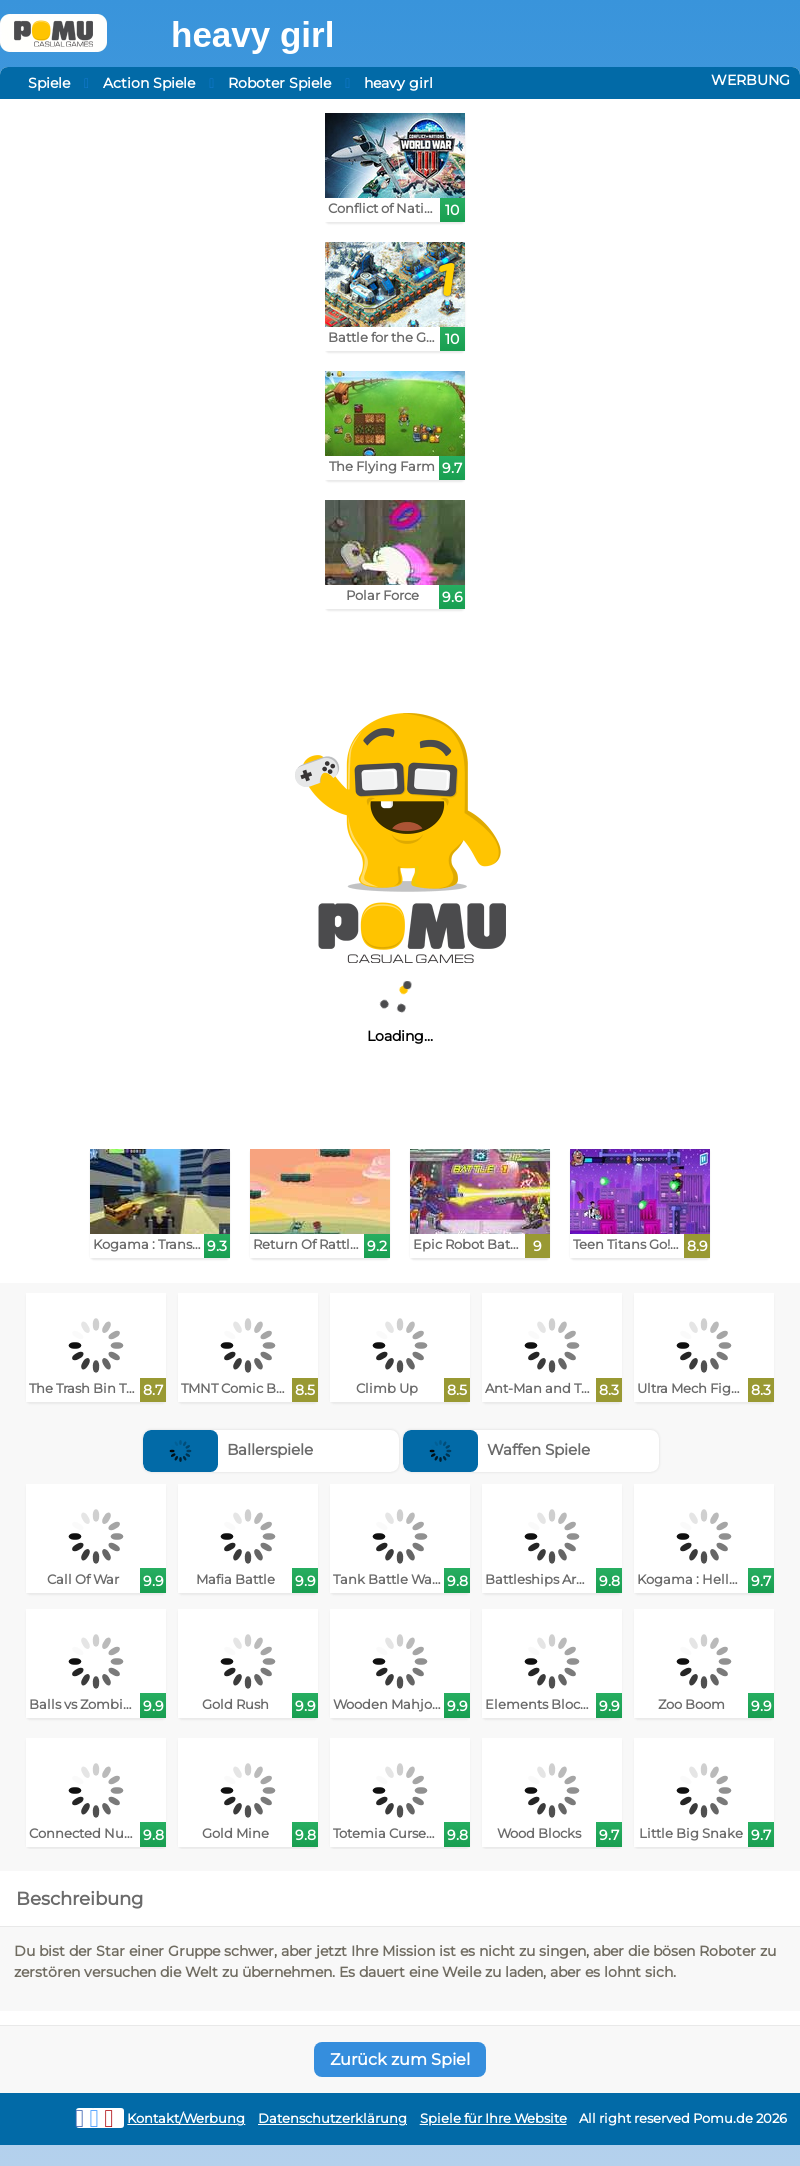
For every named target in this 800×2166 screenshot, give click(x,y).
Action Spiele (149, 83)
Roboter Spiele (279, 83)
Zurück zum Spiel (400, 2059)
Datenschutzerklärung (332, 2118)
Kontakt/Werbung (186, 2118)
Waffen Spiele (496, 1449)
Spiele (49, 83)
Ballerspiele (228, 1449)
